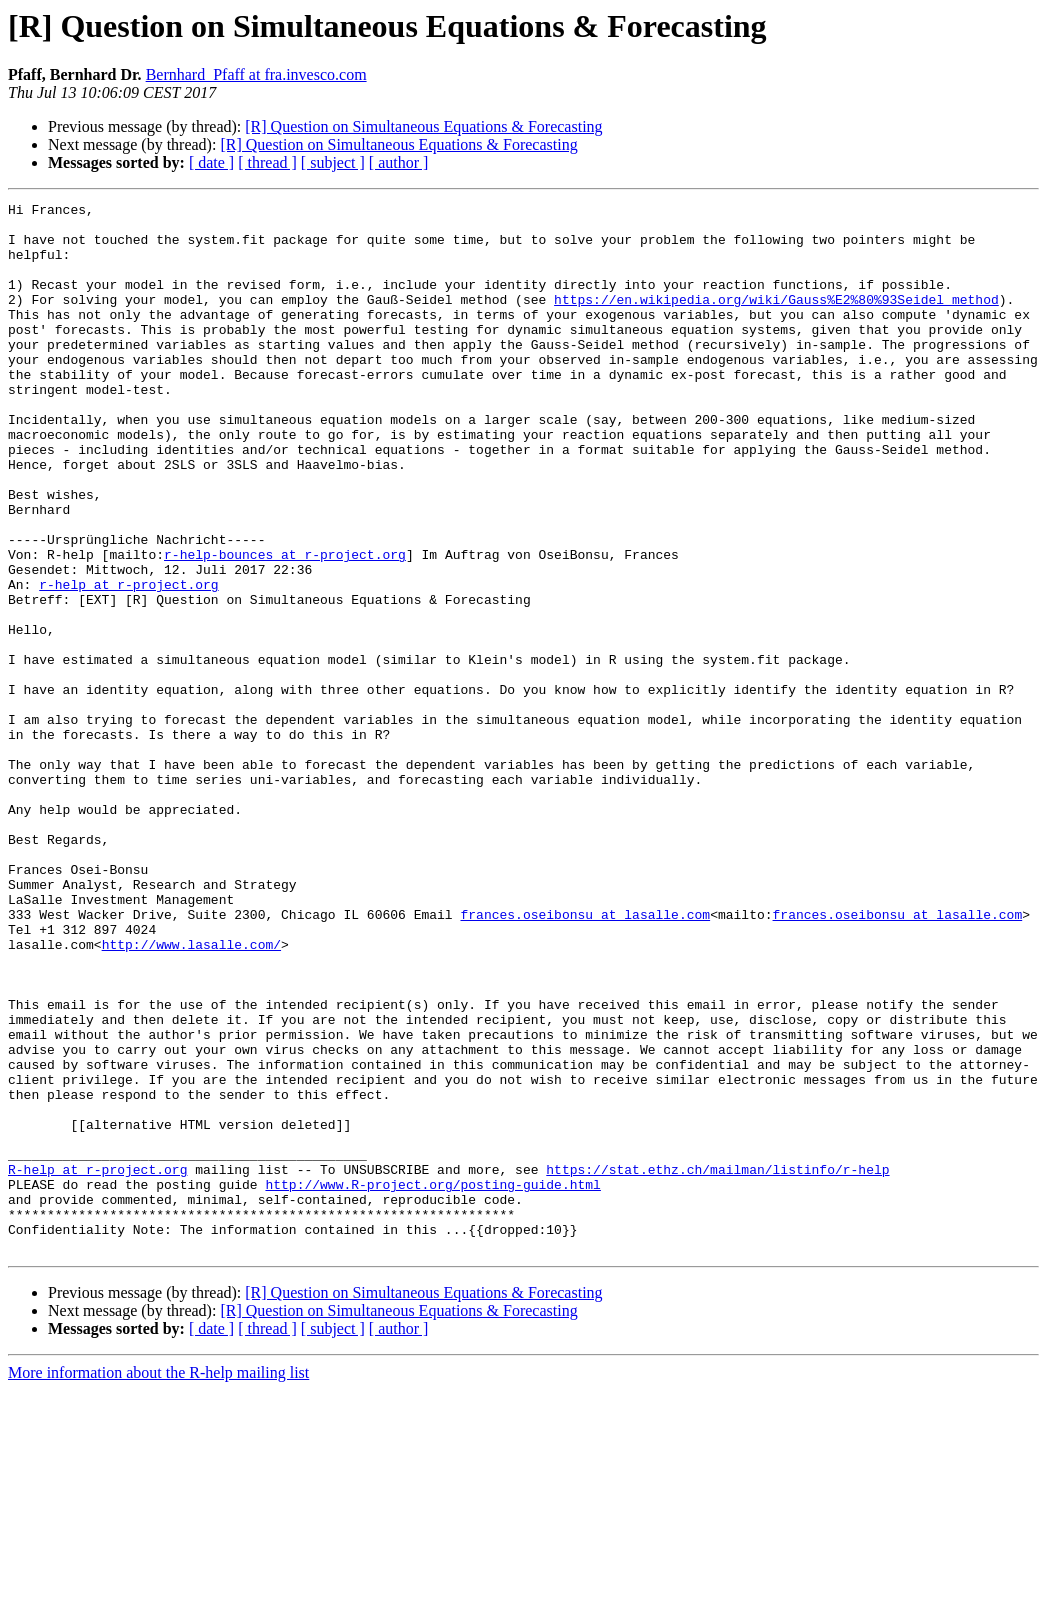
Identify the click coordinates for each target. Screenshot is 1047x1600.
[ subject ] (333, 162)
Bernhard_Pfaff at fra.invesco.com (256, 74)
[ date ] (211, 162)
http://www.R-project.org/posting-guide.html (432, 1382)
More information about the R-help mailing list (158, 1582)
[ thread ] (267, 162)
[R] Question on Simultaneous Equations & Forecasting (423, 126)
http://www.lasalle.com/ (191, 1094)
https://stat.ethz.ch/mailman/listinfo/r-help (717, 1364)
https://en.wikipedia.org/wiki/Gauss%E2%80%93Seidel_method (776, 320)
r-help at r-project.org (128, 662)
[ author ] (399, 162)
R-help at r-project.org (97, 1364)
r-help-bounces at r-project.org (285, 626)
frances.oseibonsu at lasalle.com (585, 1058)
